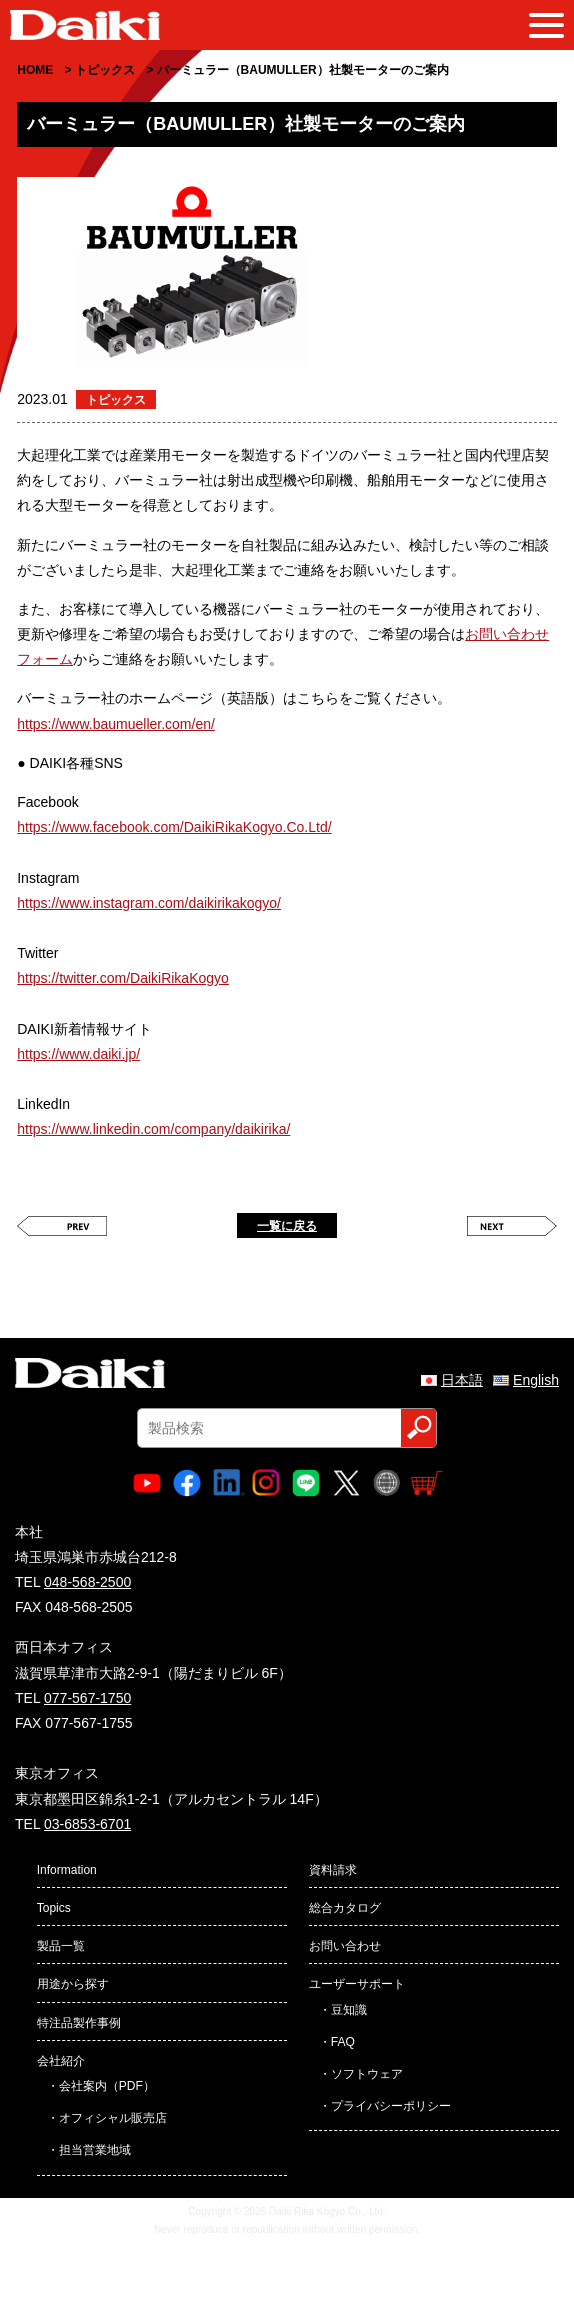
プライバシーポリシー (391, 2106)
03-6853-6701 (87, 1824)
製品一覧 (61, 1946)
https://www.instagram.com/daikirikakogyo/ (149, 903)
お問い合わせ (345, 1946)
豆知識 (349, 2010)
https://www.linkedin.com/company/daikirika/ (153, 1129)
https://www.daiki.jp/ (78, 1054)
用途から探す (73, 1984)
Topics (54, 1908)
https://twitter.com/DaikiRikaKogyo (123, 978)
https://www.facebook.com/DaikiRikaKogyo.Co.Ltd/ (174, 827)
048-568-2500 (87, 1582)
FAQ (343, 2042)
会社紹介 (61, 2061)
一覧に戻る (287, 1226)
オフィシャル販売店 (113, 2118)
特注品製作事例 (79, 2023)
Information (67, 1870)
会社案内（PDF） (107, 2086)
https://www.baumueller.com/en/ (116, 724)
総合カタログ (345, 1908)
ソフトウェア (367, 2074)
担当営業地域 (95, 2150)
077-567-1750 (87, 1698)
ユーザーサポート (357, 1984)
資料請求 (333, 1870)
